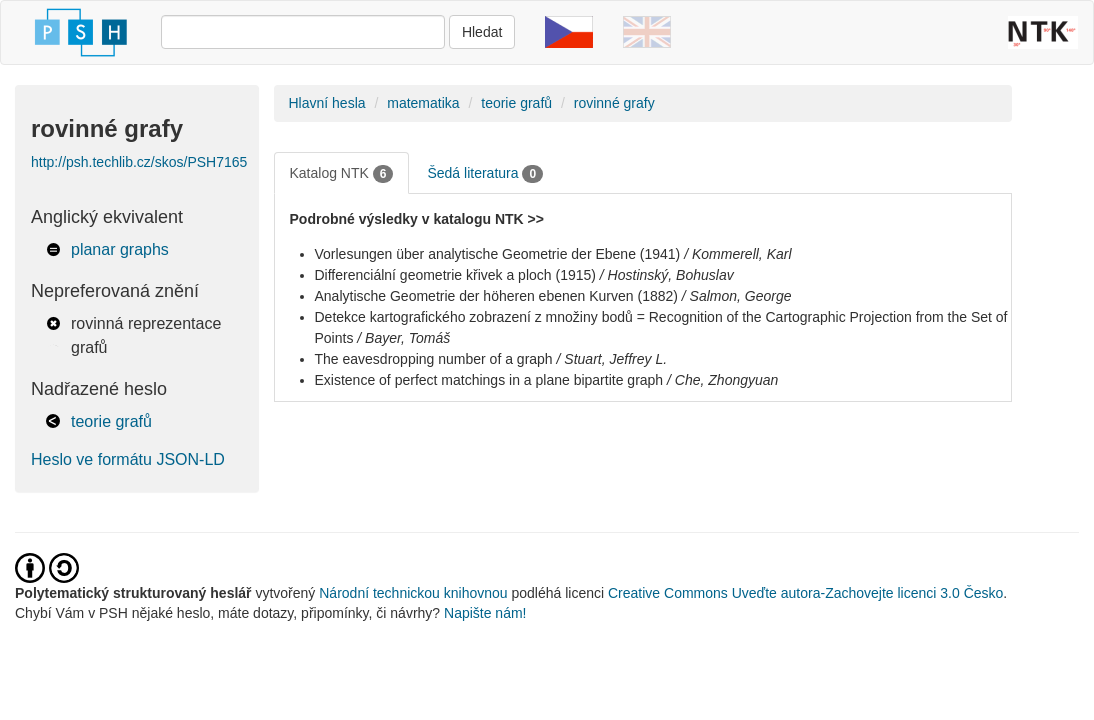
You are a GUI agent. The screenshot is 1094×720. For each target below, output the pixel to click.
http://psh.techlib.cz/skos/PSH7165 (139, 162)
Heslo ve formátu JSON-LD (128, 459)
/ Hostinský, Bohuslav (667, 275)
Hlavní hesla (327, 103)
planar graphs (120, 249)
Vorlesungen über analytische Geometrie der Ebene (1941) (498, 254)
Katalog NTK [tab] (342, 174)
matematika (423, 103)
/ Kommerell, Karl (737, 254)
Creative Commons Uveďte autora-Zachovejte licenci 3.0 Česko (805, 593)
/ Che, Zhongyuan (722, 380)
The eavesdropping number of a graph (434, 359)
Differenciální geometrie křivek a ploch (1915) (455, 275)
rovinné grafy (614, 103)
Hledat (482, 32)
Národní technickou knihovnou (413, 593)
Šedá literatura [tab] (485, 174)
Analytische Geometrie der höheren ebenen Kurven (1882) (496, 296)
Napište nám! (485, 613)
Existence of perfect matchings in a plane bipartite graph (489, 380)
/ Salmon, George (737, 296)
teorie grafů (111, 421)
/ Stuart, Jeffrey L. (612, 359)
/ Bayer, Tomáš (403, 338)
